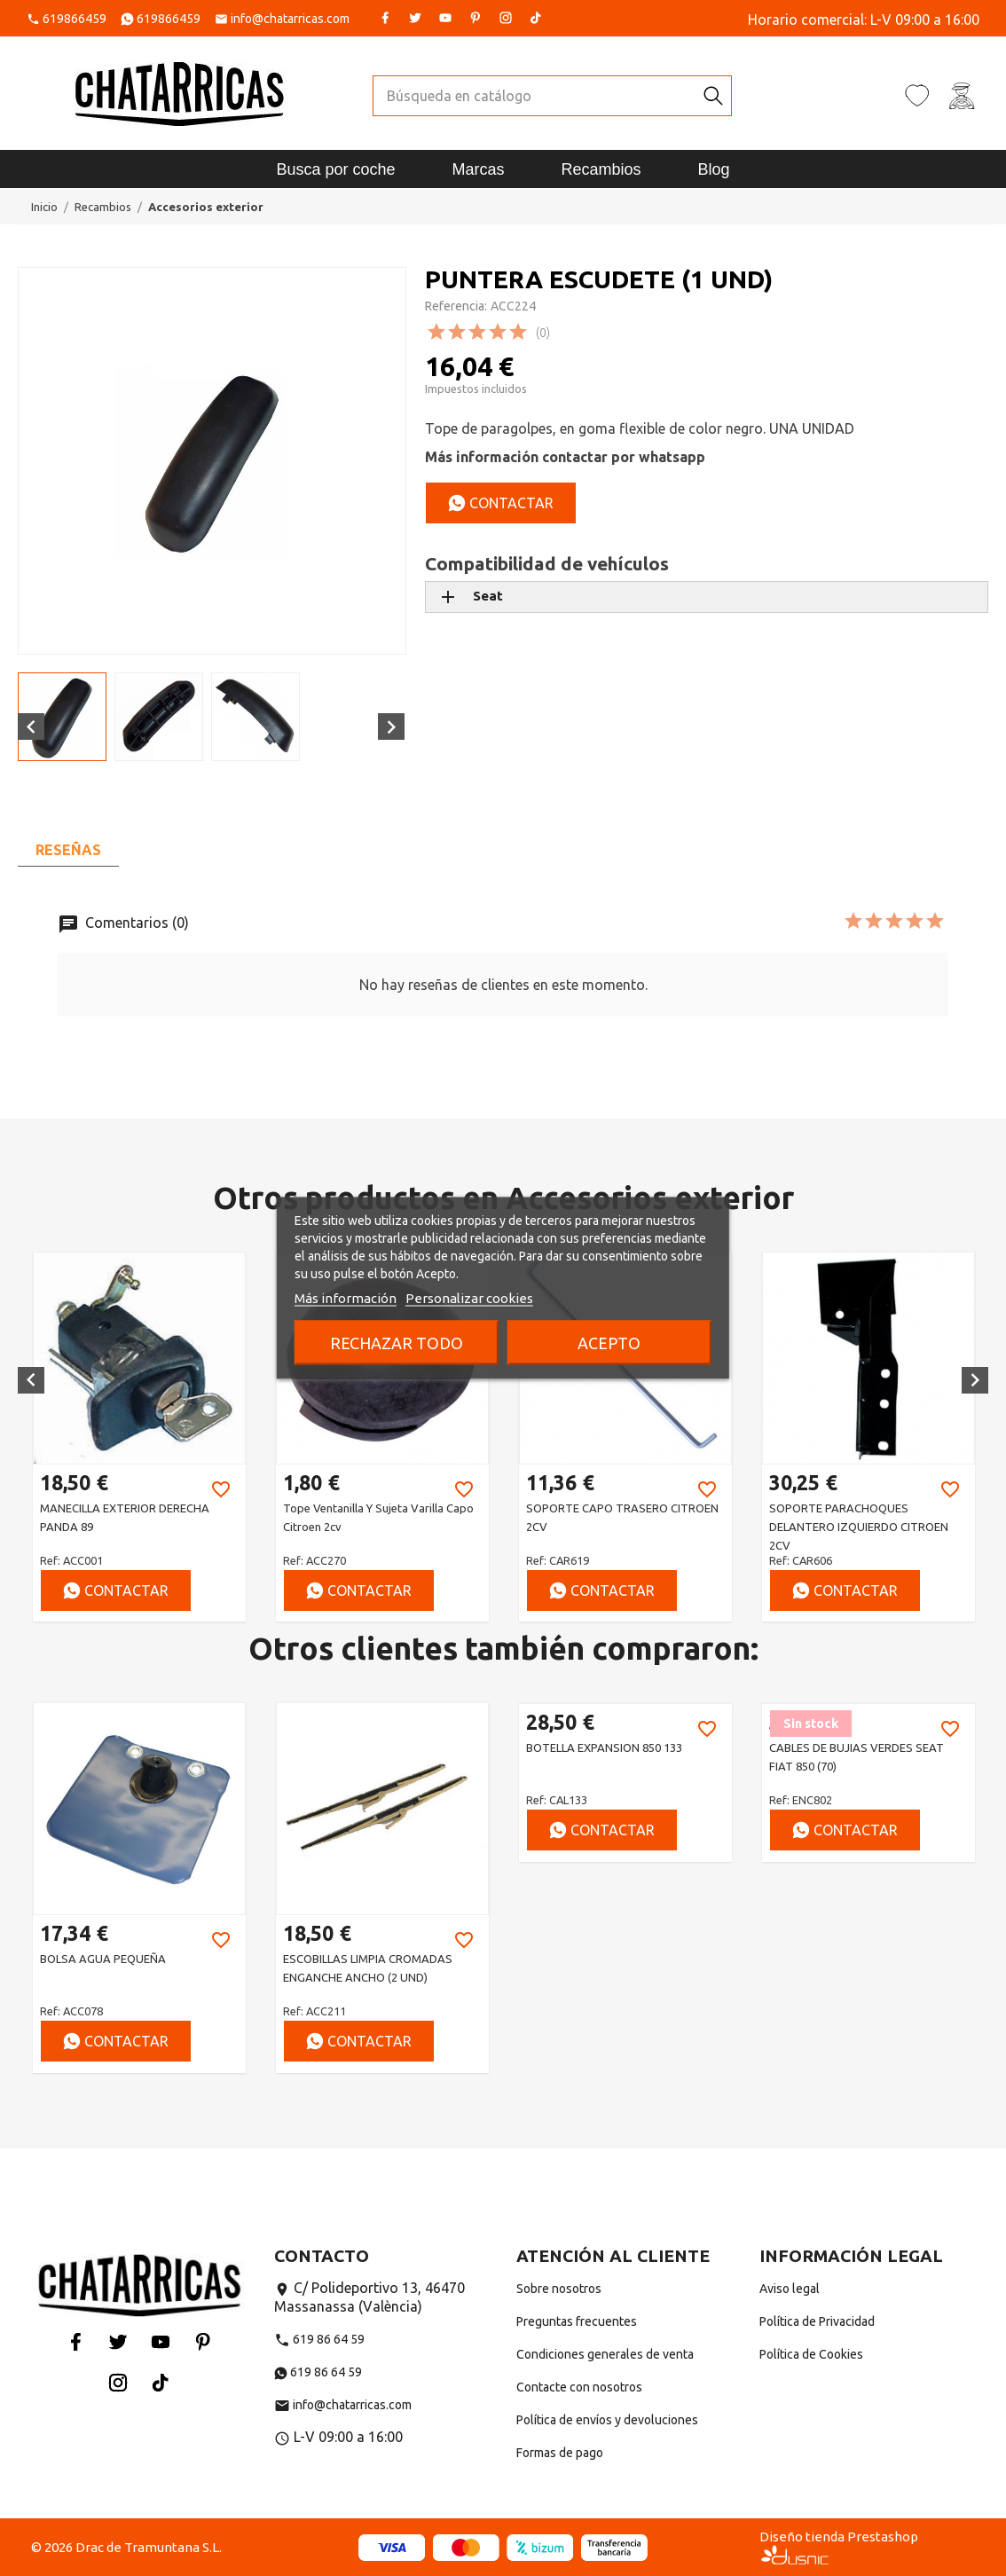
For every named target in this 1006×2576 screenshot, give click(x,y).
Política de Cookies (811, 2354)
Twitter (415, 17)
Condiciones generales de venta (605, 2354)
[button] (31, 1380)
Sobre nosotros (558, 2288)
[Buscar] (534, 95)
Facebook (385, 17)
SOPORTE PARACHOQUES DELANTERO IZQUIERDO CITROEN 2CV (858, 1526)
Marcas (478, 169)
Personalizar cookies (469, 1298)
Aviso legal (789, 2288)
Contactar (501, 503)
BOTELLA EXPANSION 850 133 (604, 1747)
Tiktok (535, 17)
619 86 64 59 (319, 2339)
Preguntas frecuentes (576, 2321)
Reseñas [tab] (68, 850)
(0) (543, 333)
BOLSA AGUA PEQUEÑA (103, 1958)
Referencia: (456, 306)
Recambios (601, 169)
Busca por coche (335, 169)
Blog (714, 169)
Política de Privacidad (817, 2321)
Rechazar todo (396, 1343)
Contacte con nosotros (579, 2387)
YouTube (445, 17)
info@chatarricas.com (290, 19)
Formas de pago (559, 2453)
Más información (346, 1298)
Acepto (609, 1343)
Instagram (505, 17)
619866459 (74, 19)
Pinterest (475, 17)
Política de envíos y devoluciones (607, 2420)
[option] (139, 1437)
